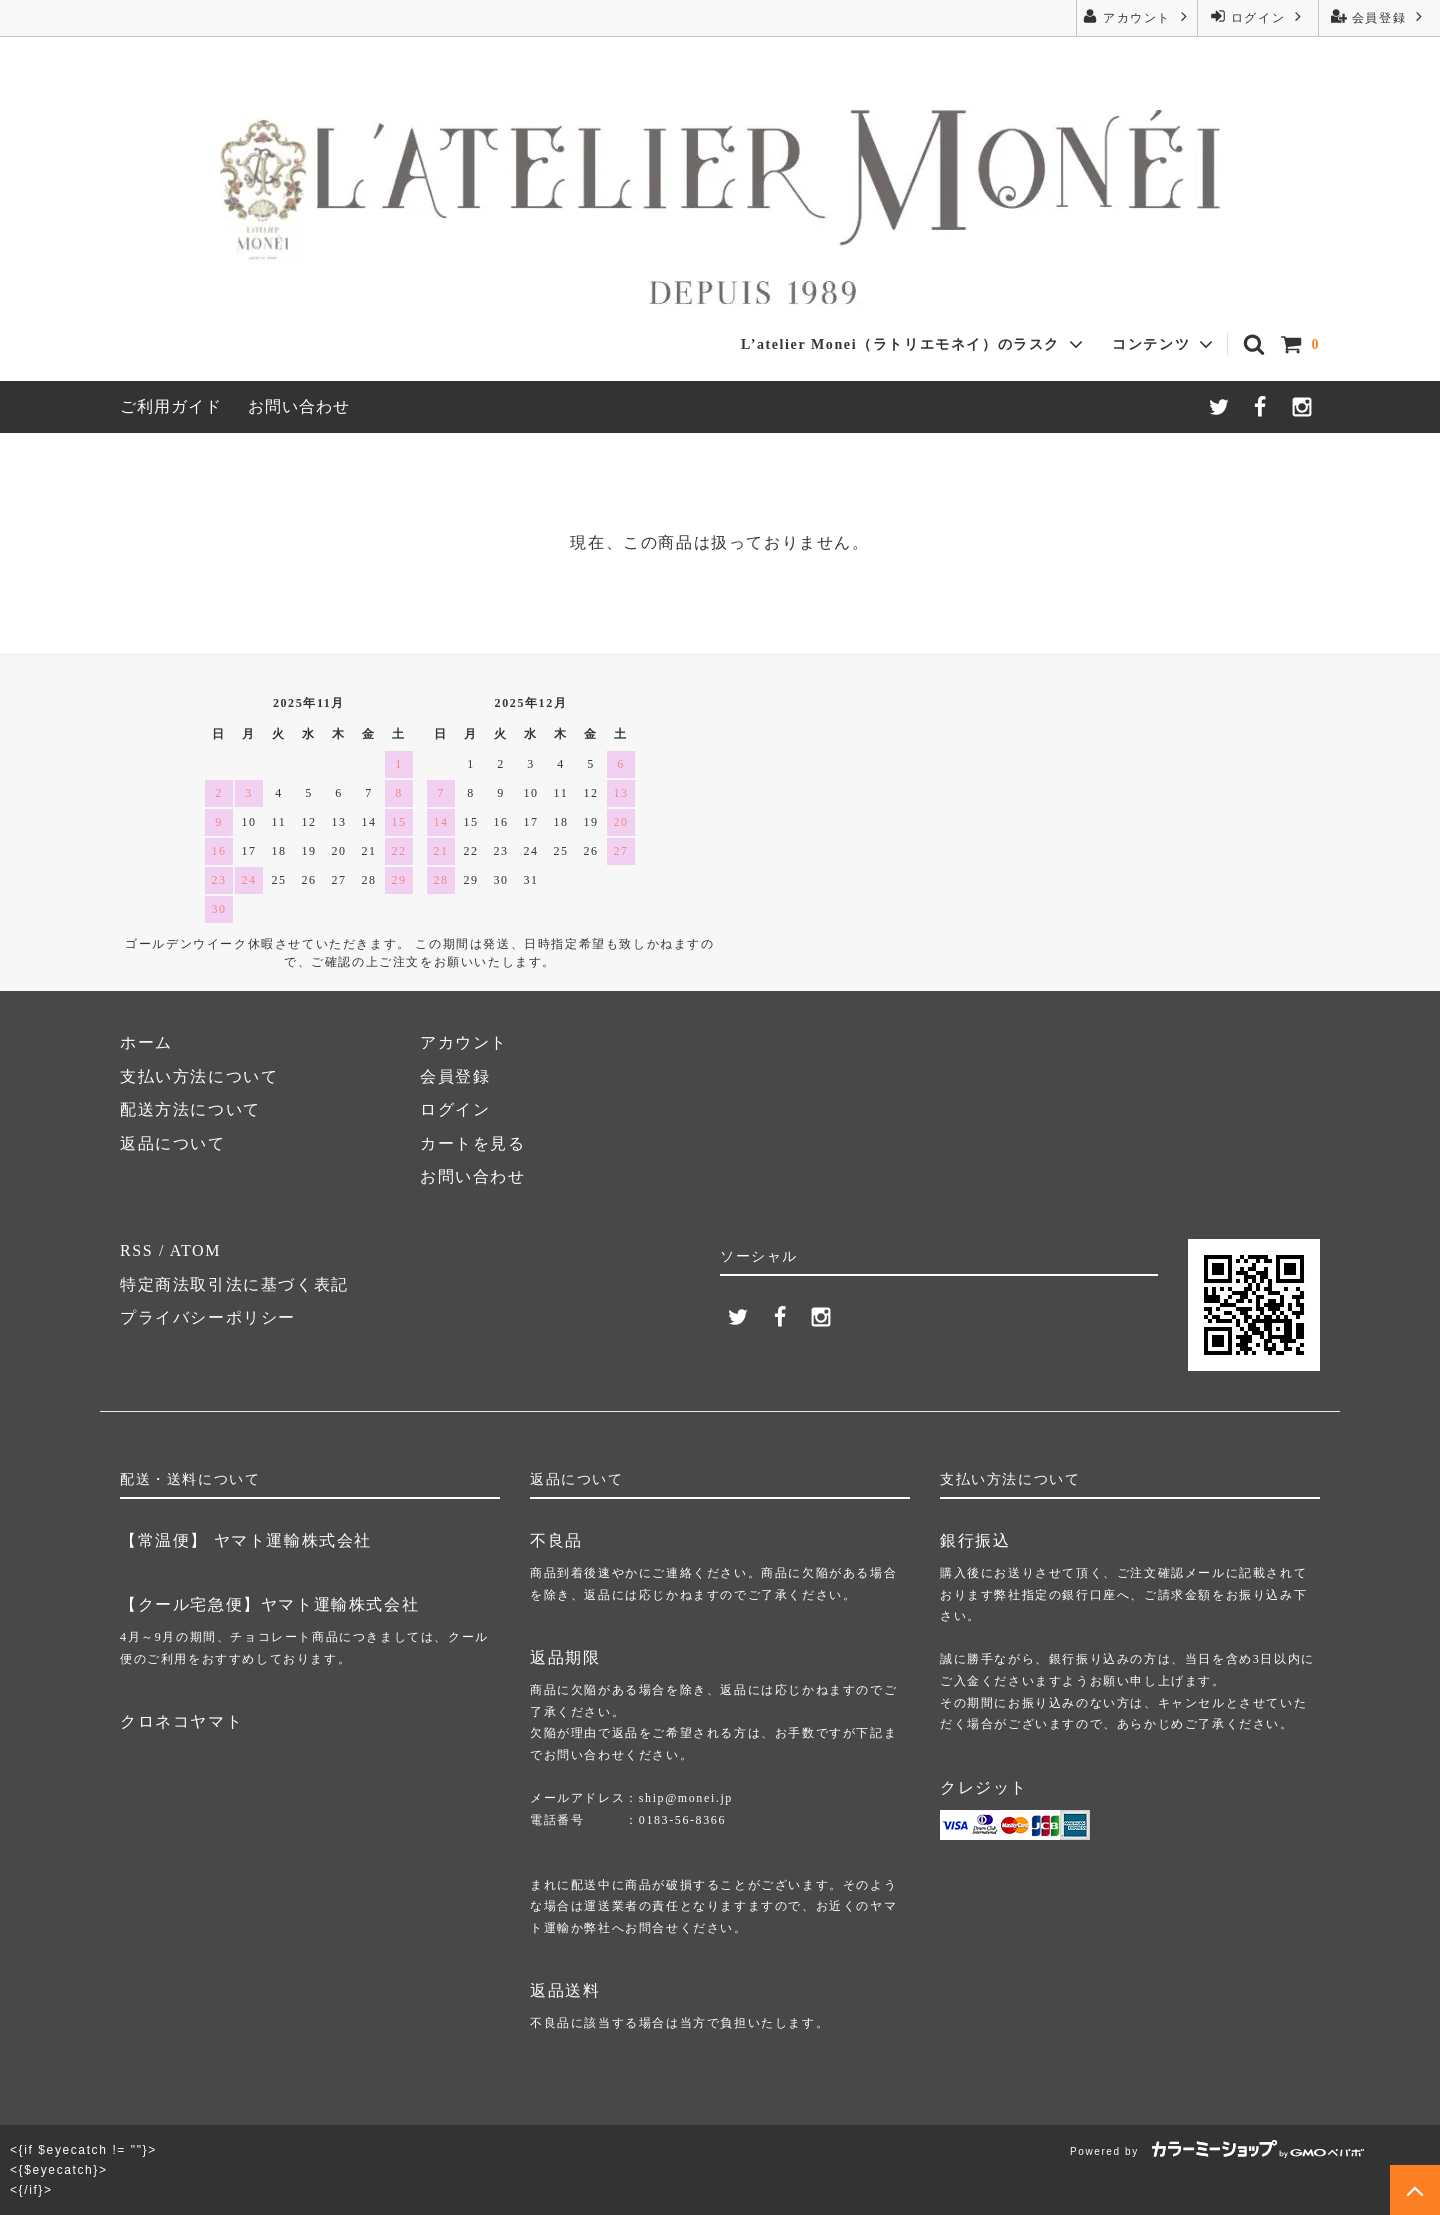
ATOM (195, 1250)
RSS (136, 1250)
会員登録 (1379, 16)
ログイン (1258, 16)
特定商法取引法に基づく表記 (234, 1284)
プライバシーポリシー (208, 1317)
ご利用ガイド (171, 406)
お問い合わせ (299, 406)
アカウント (1136, 16)
